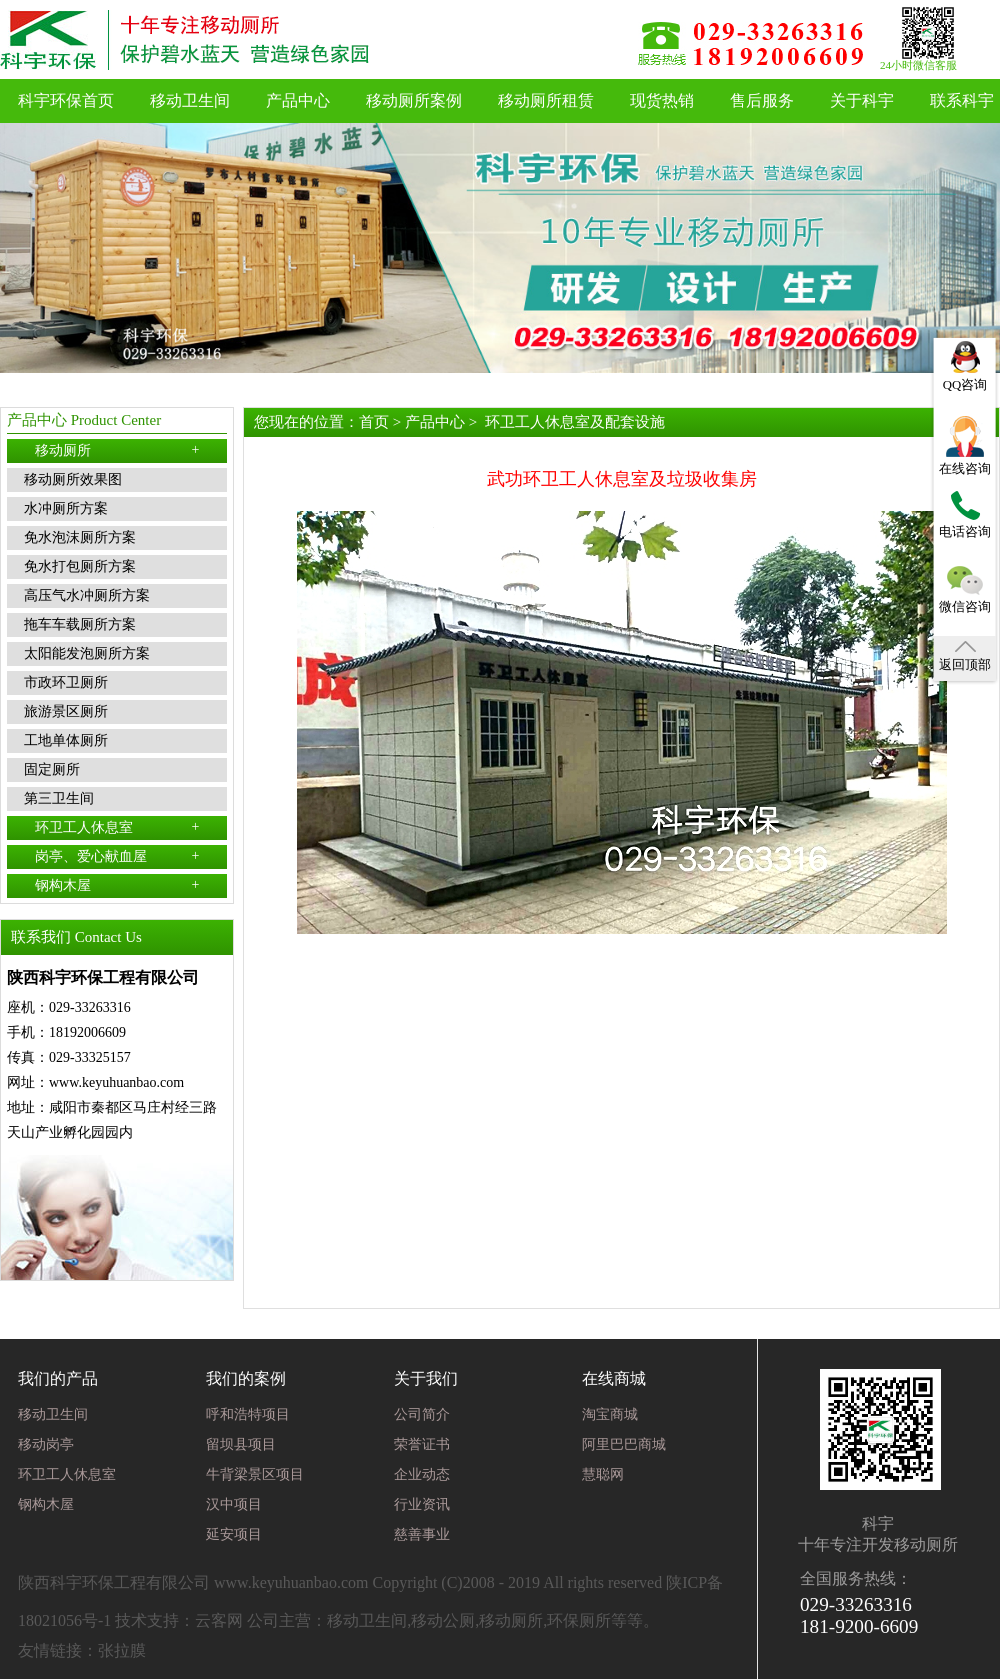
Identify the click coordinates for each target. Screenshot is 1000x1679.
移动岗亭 (46, 1444)
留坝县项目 (241, 1444)
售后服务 (762, 100)
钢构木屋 (117, 885)
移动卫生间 (190, 100)
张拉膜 (122, 1650)
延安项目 (234, 1534)
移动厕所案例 (414, 100)
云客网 (219, 1620)
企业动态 (422, 1474)
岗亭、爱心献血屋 (117, 856)
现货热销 (662, 100)
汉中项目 (234, 1504)
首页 (374, 422)
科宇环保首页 (66, 100)
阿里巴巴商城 (624, 1444)
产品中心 (298, 100)
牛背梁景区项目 (255, 1474)
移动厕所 (117, 450)
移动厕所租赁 (546, 100)
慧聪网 (603, 1474)
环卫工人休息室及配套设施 (575, 422)
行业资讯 (422, 1504)
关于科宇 (862, 100)
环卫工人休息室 (117, 827)
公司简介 (422, 1414)
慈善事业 (422, 1534)
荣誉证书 (422, 1444)
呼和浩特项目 (248, 1414)
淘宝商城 (610, 1414)
